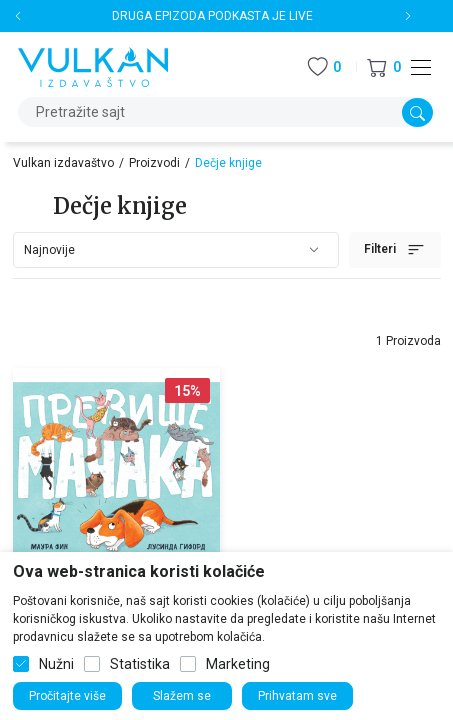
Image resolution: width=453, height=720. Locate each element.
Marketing (238, 664)
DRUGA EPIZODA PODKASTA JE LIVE (212, 16)
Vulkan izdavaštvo (63, 163)
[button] (384, 67)
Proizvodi (154, 163)
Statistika (140, 664)
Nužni (56, 664)
